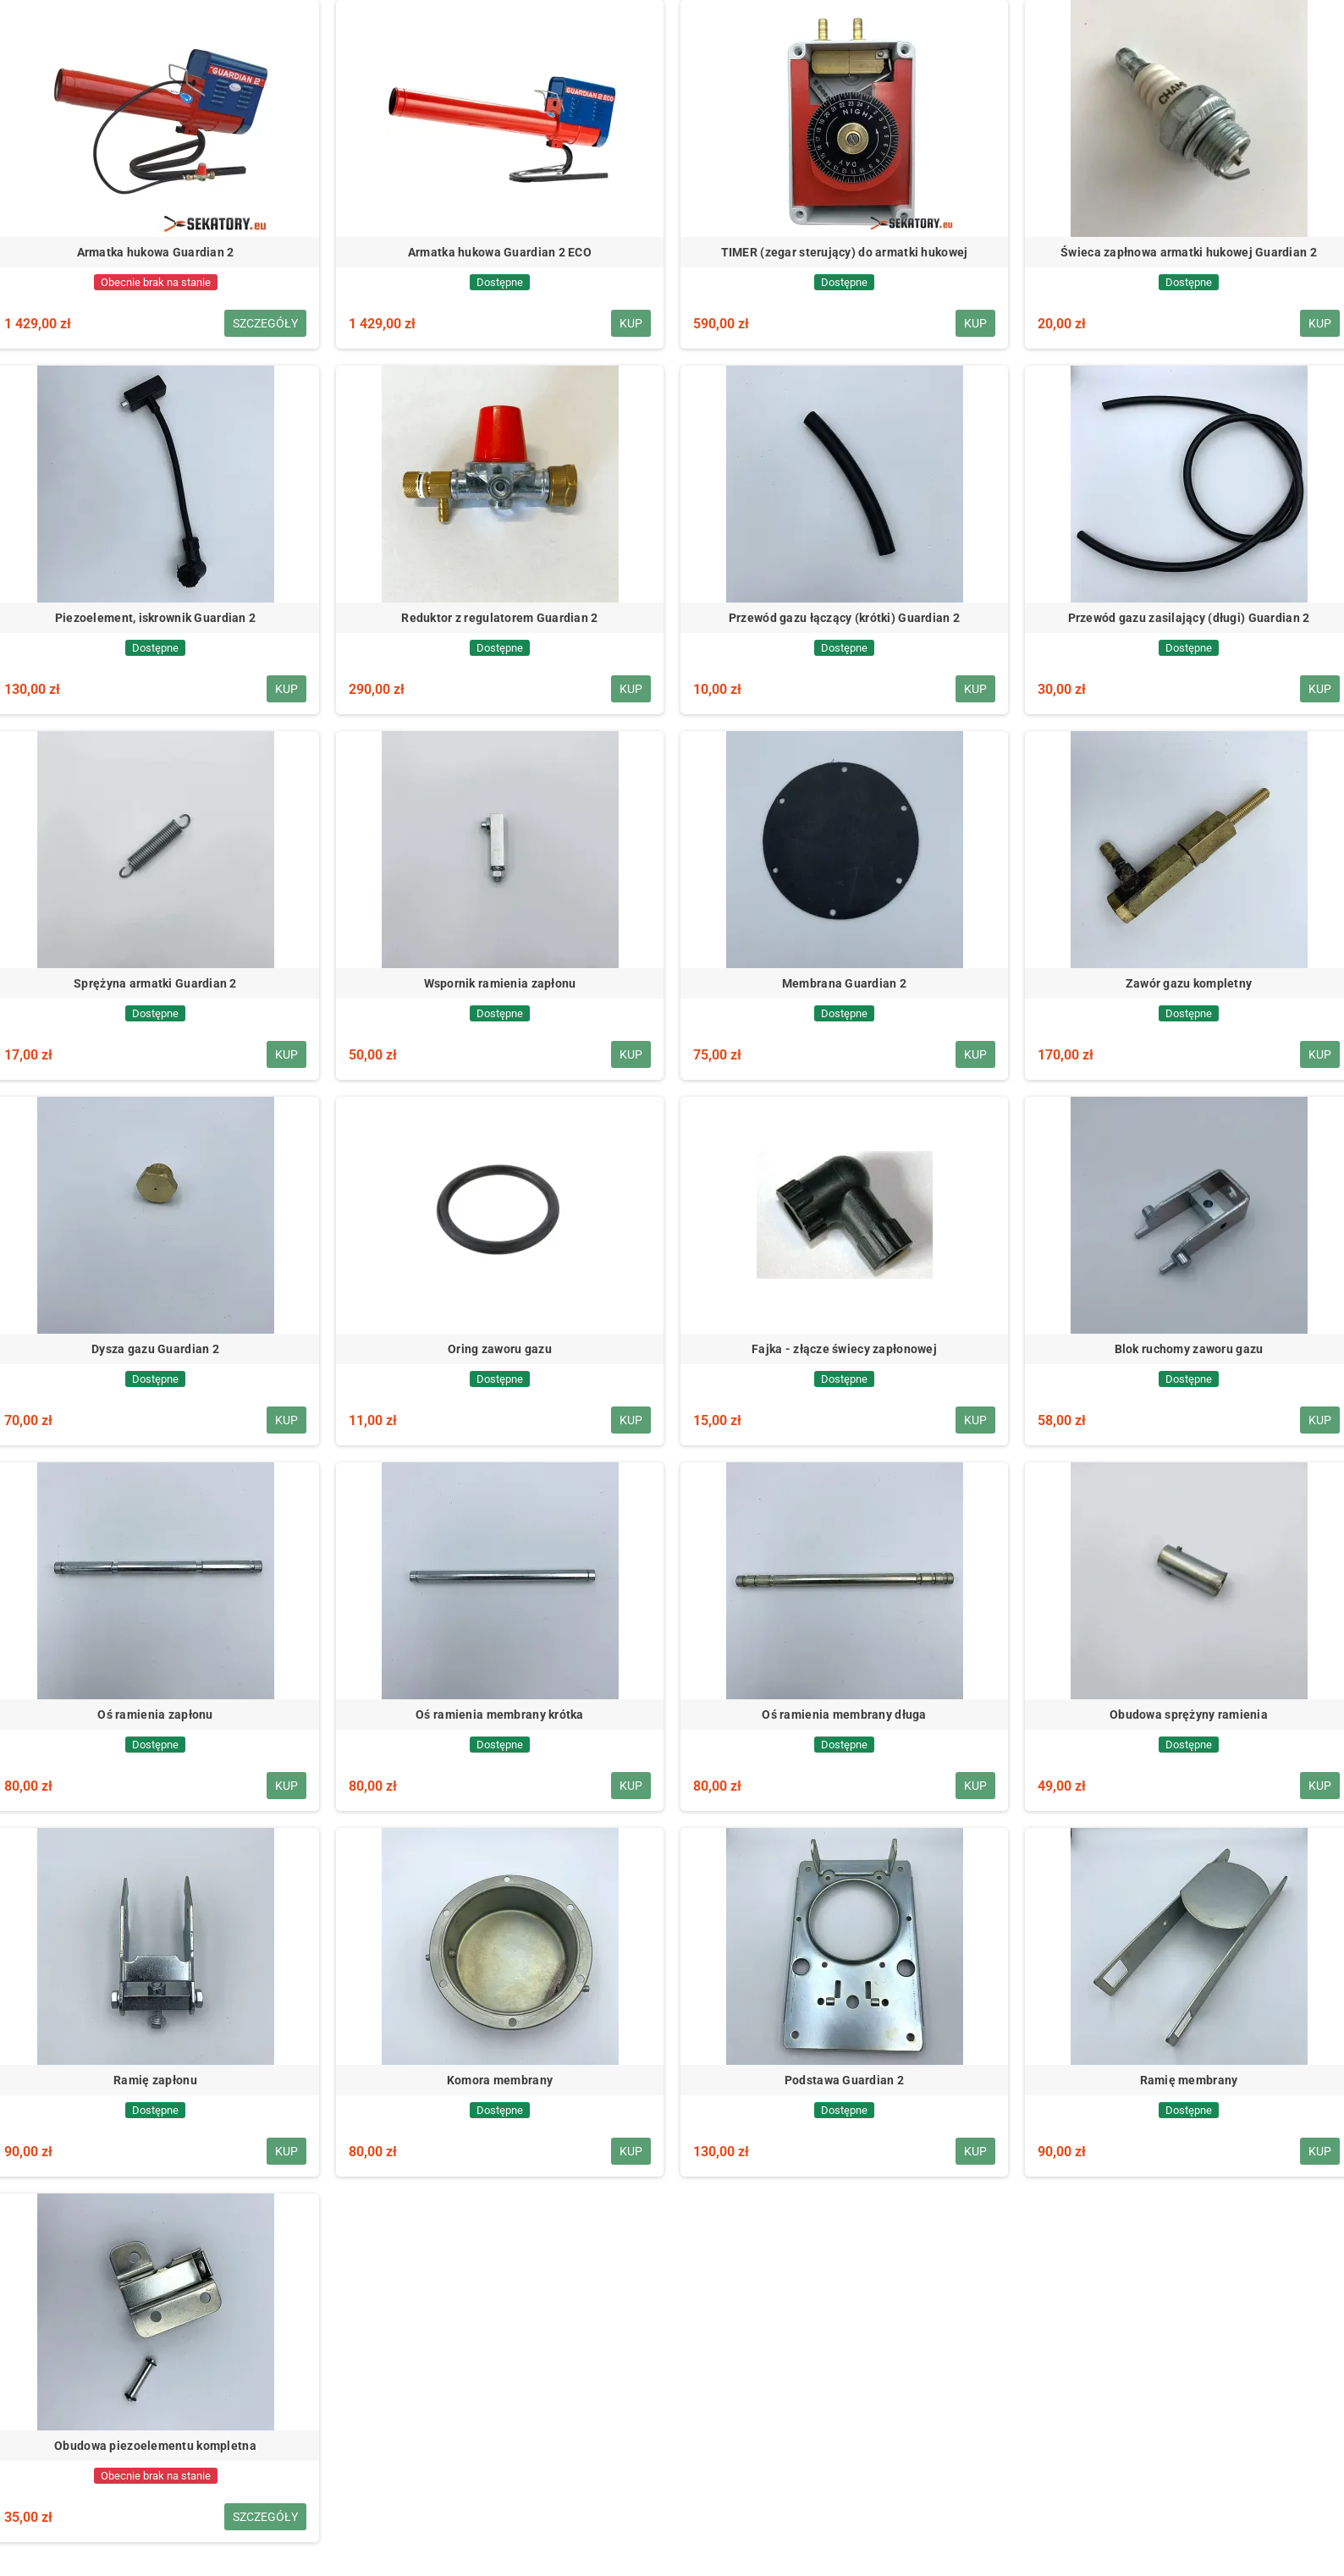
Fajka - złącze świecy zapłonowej (844, 1349)
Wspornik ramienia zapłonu (500, 983)
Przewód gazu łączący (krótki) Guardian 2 (844, 618)
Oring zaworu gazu (500, 1349)
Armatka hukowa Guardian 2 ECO (500, 252)
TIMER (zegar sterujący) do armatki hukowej (844, 252)
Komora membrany (500, 2080)
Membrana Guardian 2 (844, 983)
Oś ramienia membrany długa (844, 1714)
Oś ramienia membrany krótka (500, 1714)
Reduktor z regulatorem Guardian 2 (499, 618)
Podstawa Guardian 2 (844, 2080)
